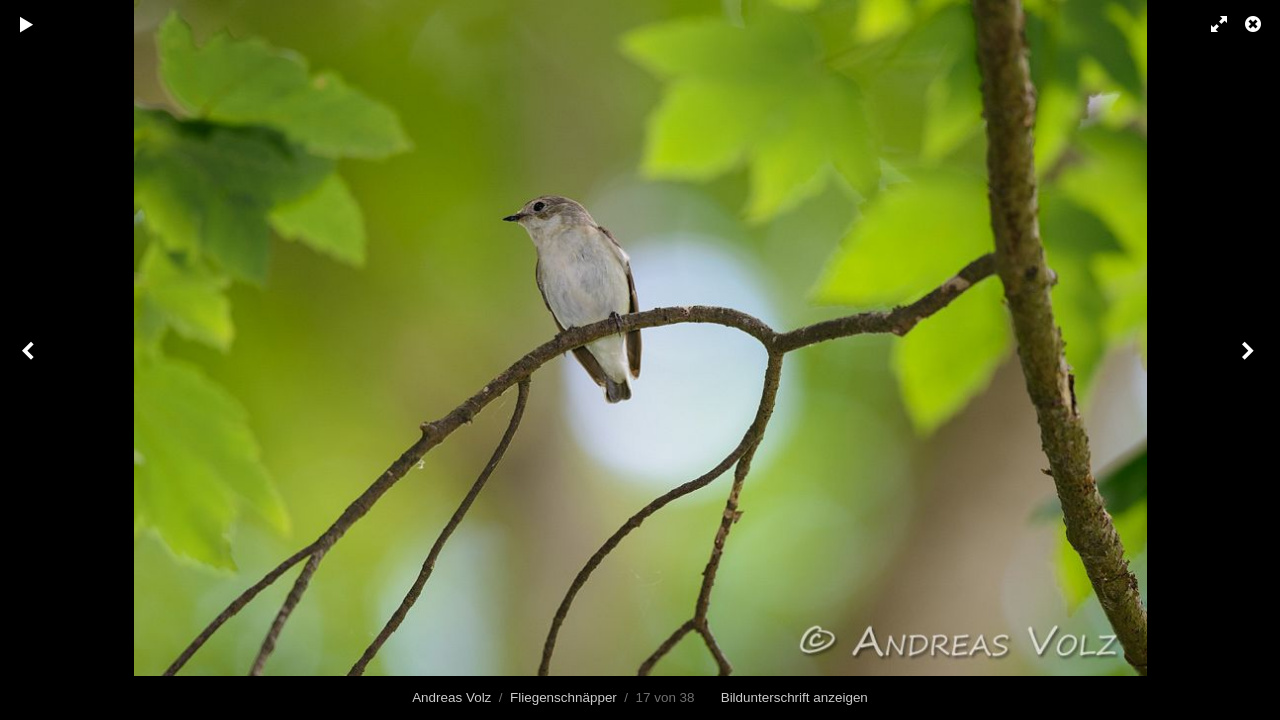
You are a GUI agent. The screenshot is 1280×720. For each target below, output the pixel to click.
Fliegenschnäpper (563, 697)
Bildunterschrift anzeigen (794, 697)
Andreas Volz (451, 697)
